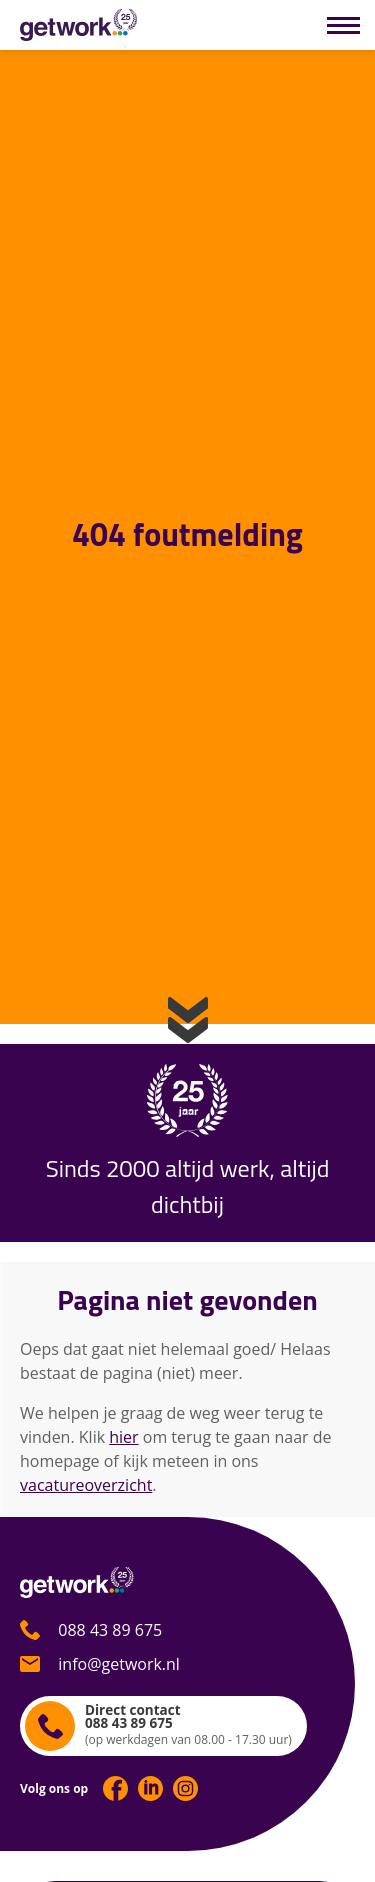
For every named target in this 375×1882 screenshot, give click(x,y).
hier (123, 1437)
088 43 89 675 (91, 1630)
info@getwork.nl (100, 1664)
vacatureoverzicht (86, 1485)
